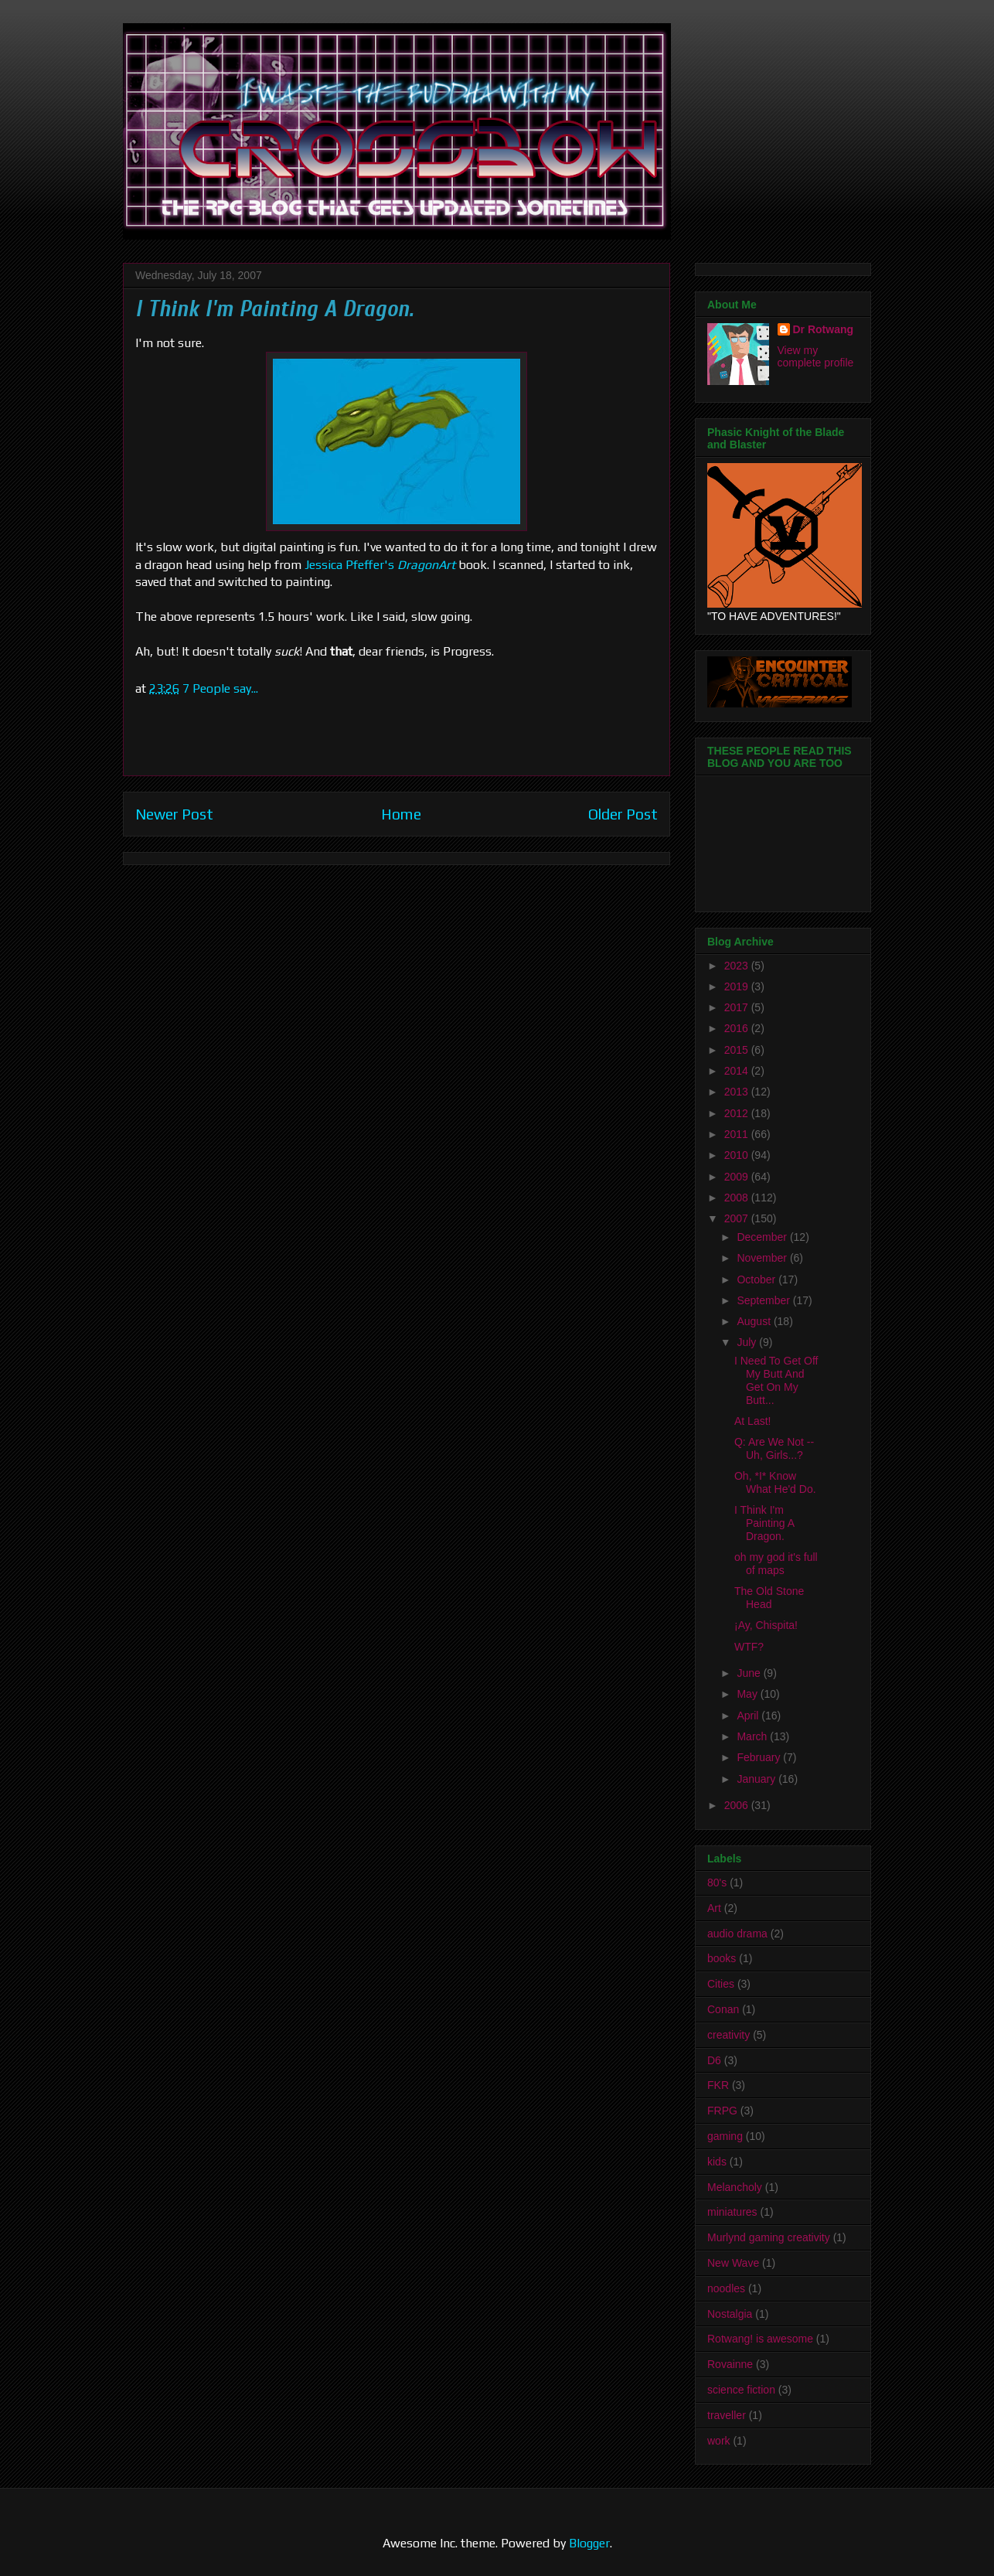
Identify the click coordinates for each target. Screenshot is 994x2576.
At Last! (752, 1421)
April (749, 1715)
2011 (737, 1134)
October (757, 1279)
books (721, 1958)
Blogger (589, 2543)
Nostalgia (729, 2314)
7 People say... (220, 688)
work (718, 2441)
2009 (737, 1176)
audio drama (737, 1933)
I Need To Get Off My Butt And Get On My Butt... (776, 1380)
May (748, 1694)
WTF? (749, 1647)
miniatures (732, 2212)
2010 (737, 1155)
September (764, 1300)
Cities (720, 1984)
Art (714, 1908)
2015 (737, 1050)
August (755, 1321)
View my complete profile (816, 356)
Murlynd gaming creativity (768, 2237)
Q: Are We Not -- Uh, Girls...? (774, 1448)
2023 (737, 965)
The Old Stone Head (769, 1597)
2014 (737, 1071)
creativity (728, 2035)
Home (401, 814)
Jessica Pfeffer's (349, 564)
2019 (737, 986)
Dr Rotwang (823, 329)
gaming (725, 2136)
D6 (714, 2060)
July (748, 1342)
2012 (737, 1113)
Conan (723, 2009)
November (763, 1258)
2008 (737, 1197)
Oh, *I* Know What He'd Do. (775, 1482)
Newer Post (174, 814)
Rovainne (730, 2364)
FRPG (722, 2110)
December (763, 1237)
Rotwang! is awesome (760, 2338)
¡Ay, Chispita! (766, 1625)
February (760, 1757)
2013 (737, 1091)
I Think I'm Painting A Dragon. (764, 1523)
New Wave (733, 2263)
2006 (737, 1805)
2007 (737, 1218)
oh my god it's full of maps (776, 1563)
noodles (726, 2288)
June (750, 1673)
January (757, 1779)
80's (717, 1882)
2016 (737, 1028)
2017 (737, 1007)
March (753, 1736)
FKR (718, 2085)
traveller (726, 2415)
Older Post (623, 814)
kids (717, 2161)
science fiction (741, 2389)
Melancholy (734, 2187)
